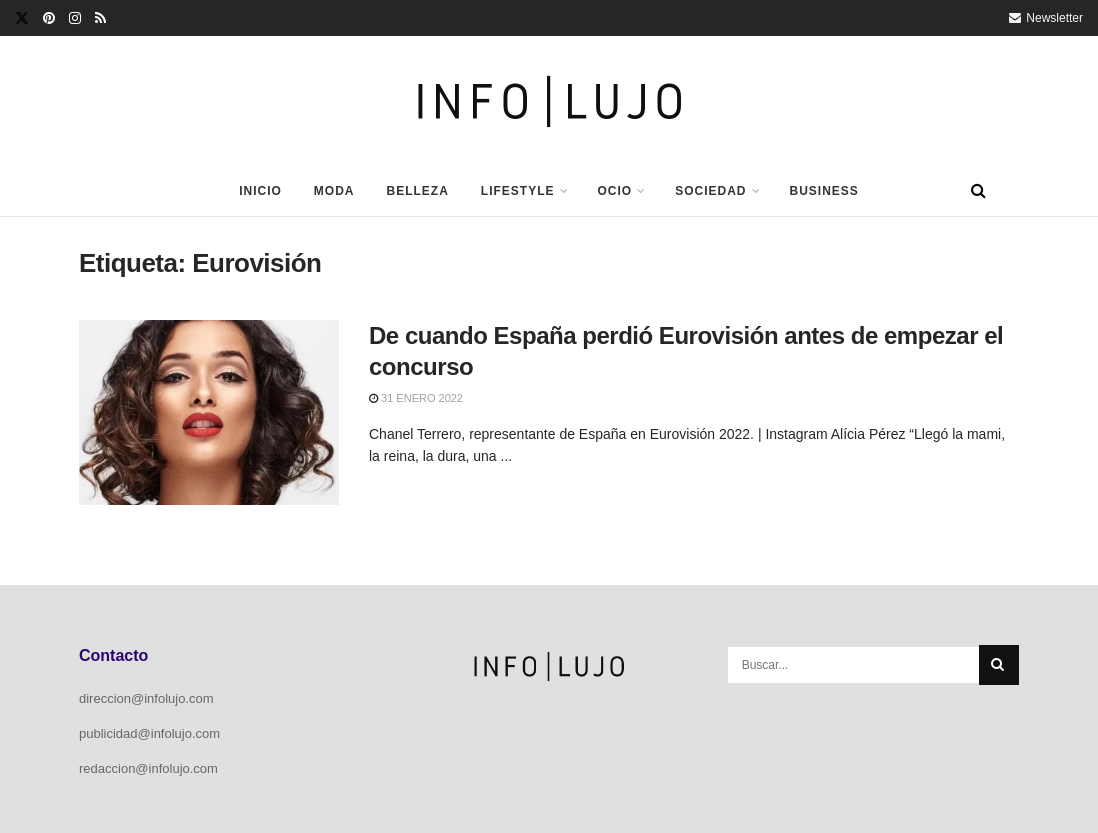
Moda (334, 191)
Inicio (260, 191)
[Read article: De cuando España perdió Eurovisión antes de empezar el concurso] (209, 413)
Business (824, 191)
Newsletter (1046, 18)
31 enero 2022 (416, 398)
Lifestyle (518, 191)
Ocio (615, 191)
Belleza (417, 191)
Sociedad (710, 191)
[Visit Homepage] (549, 101)
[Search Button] (978, 191)
